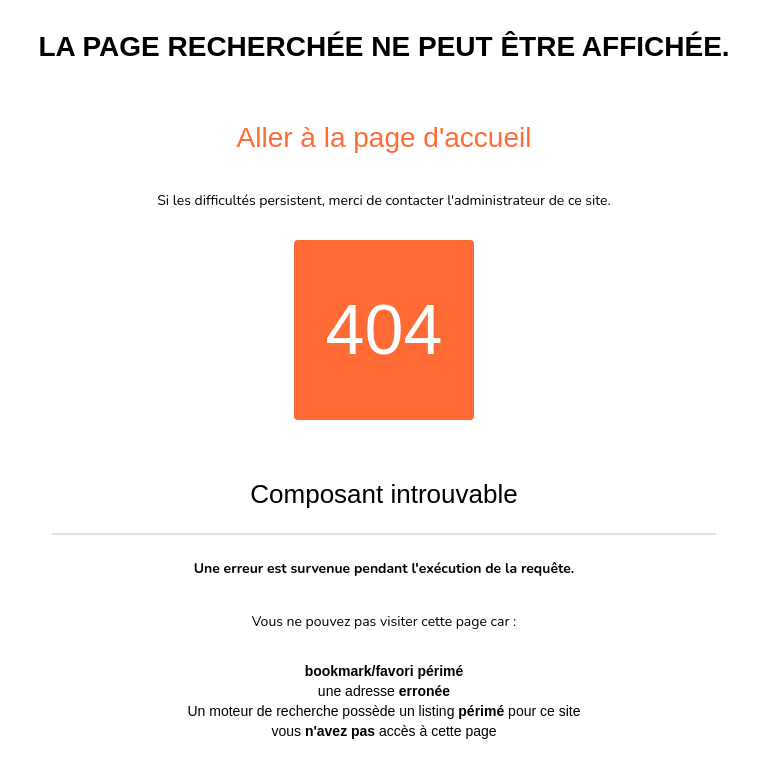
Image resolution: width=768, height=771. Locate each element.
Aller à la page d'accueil (384, 137)
